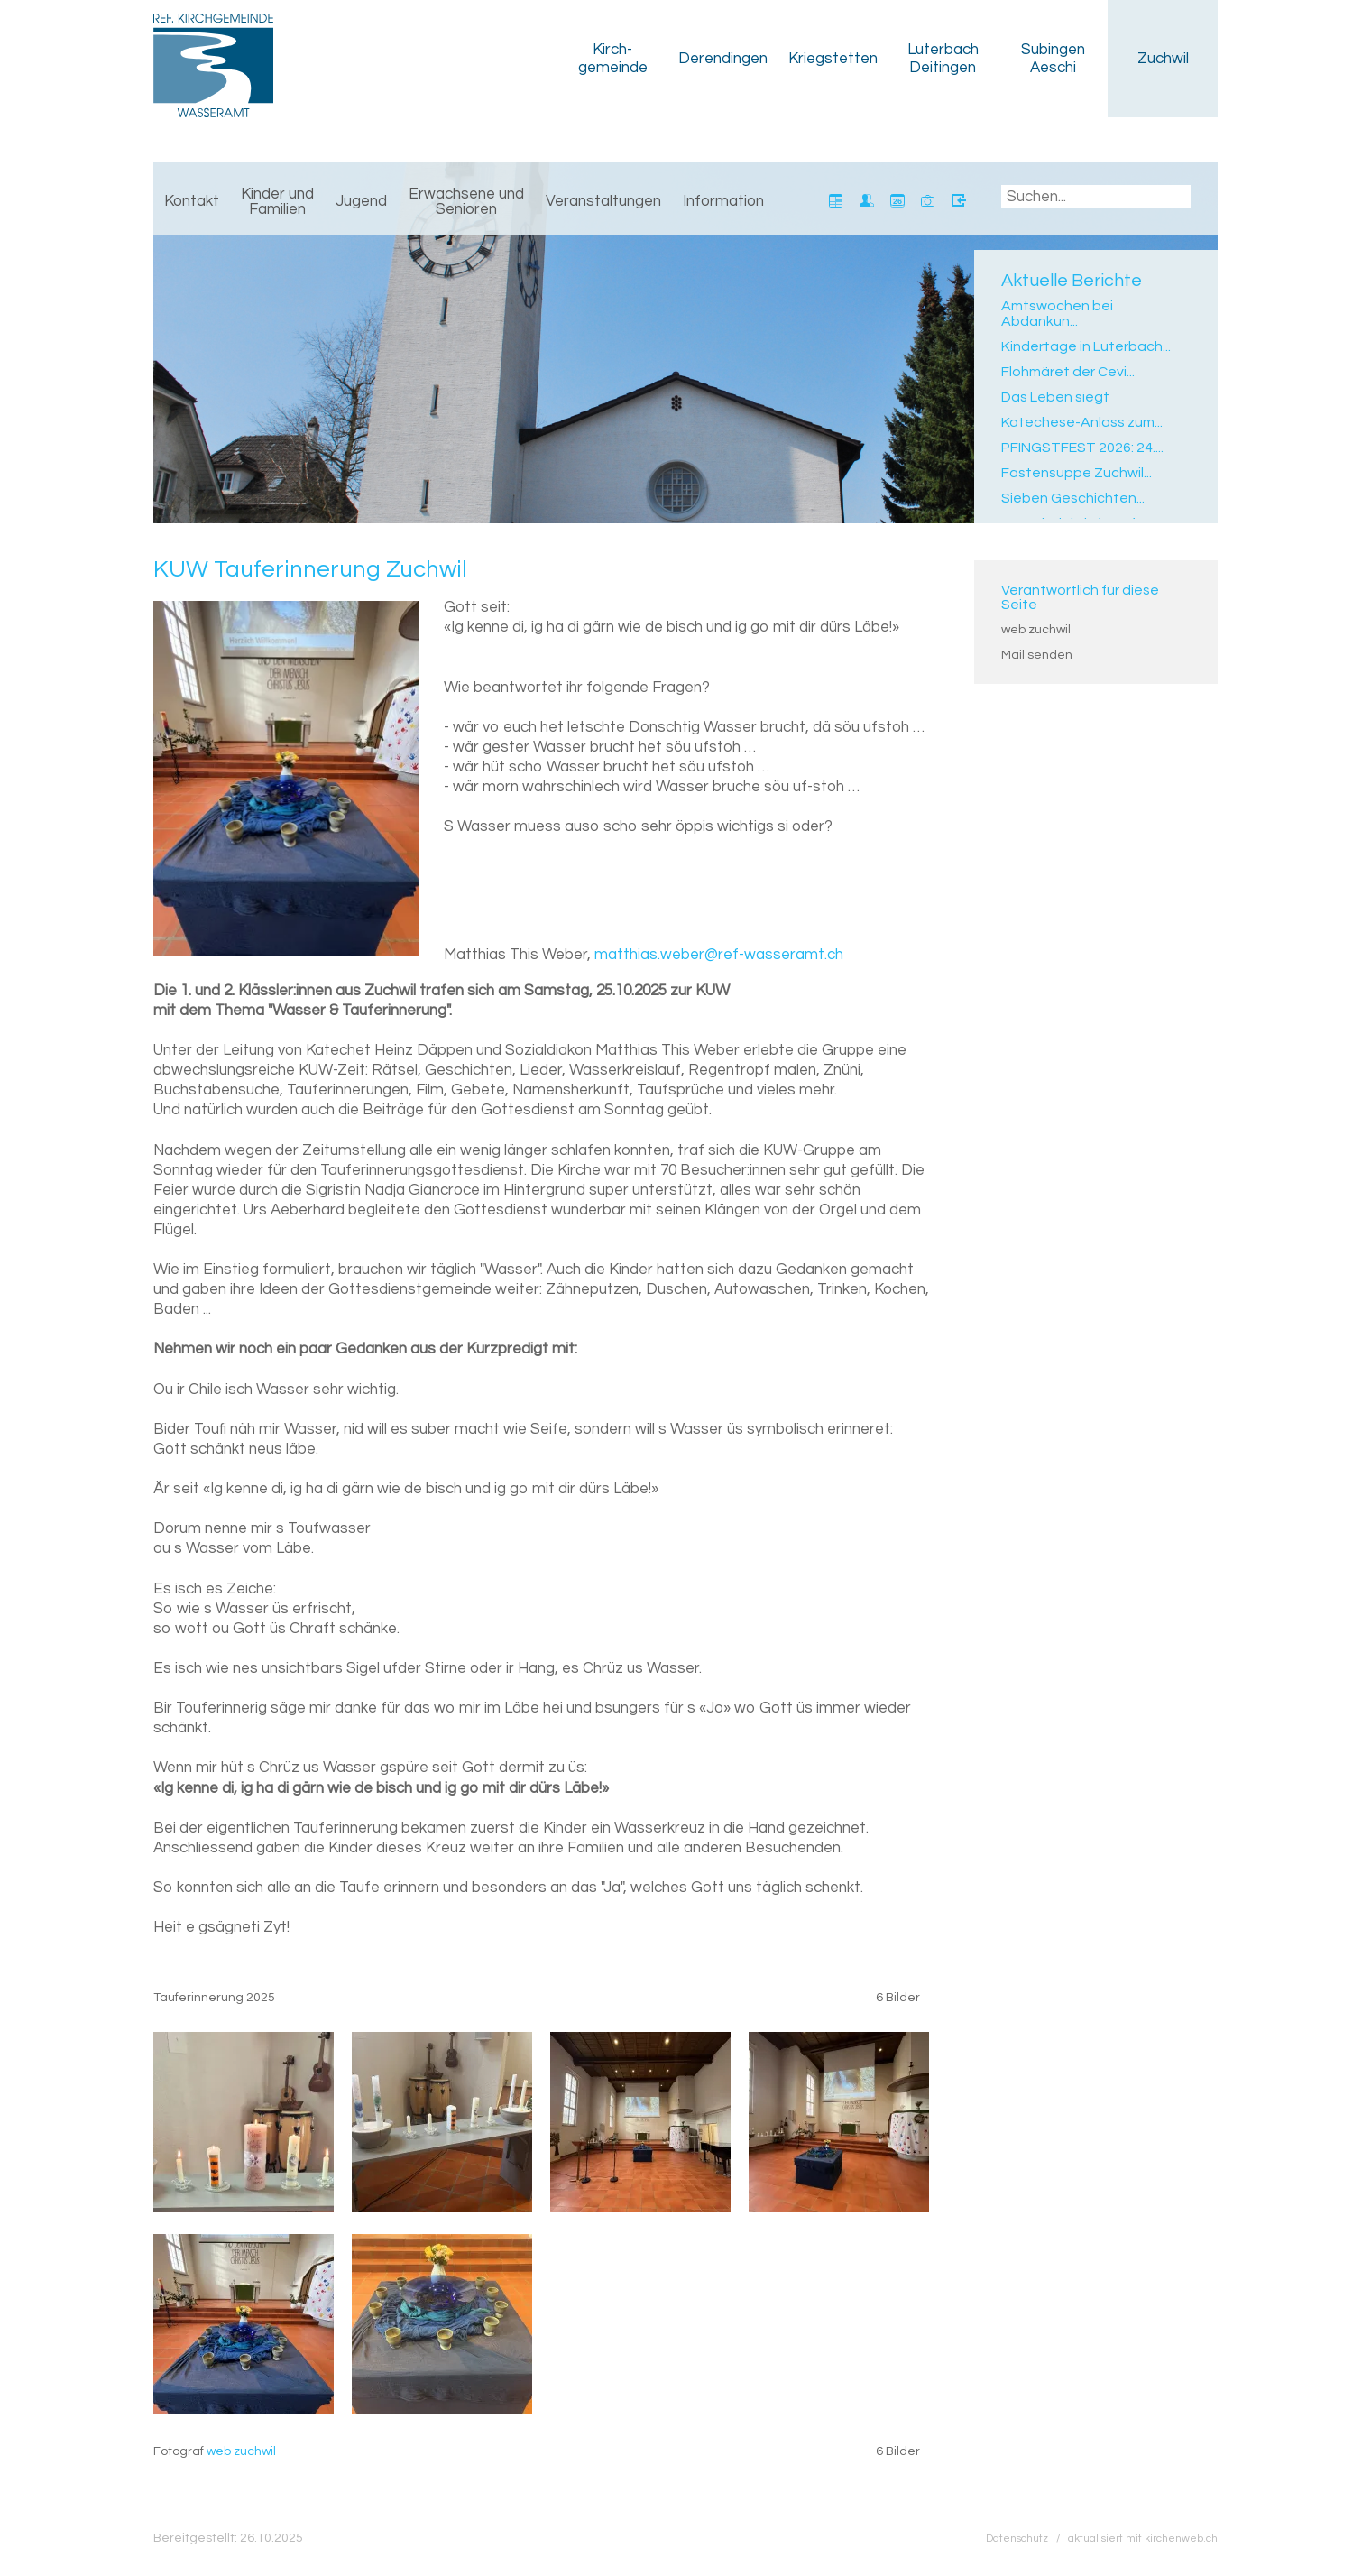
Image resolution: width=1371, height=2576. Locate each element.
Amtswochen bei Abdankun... (1057, 313)
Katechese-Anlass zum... (1082, 422)
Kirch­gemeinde (613, 59)
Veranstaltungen (603, 201)
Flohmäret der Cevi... (1068, 372)
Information (723, 201)
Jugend (361, 201)
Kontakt (191, 201)
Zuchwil (1163, 59)
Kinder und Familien (277, 201)
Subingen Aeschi (1053, 59)
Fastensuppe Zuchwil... (1076, 473)
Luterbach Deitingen (943, 59)
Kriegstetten (833, 59)
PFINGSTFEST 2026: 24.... (1082, 447)
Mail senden (1036, 655)
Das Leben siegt (1055, 397)
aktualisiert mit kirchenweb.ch (1143, 2538)
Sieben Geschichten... (1073, 498)
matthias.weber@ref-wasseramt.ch (718, 954)
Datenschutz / (1027, 2538)
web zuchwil (1036, 629)
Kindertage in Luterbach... (1086, 346)
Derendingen (723, 59)
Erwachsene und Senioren (466, 201)
